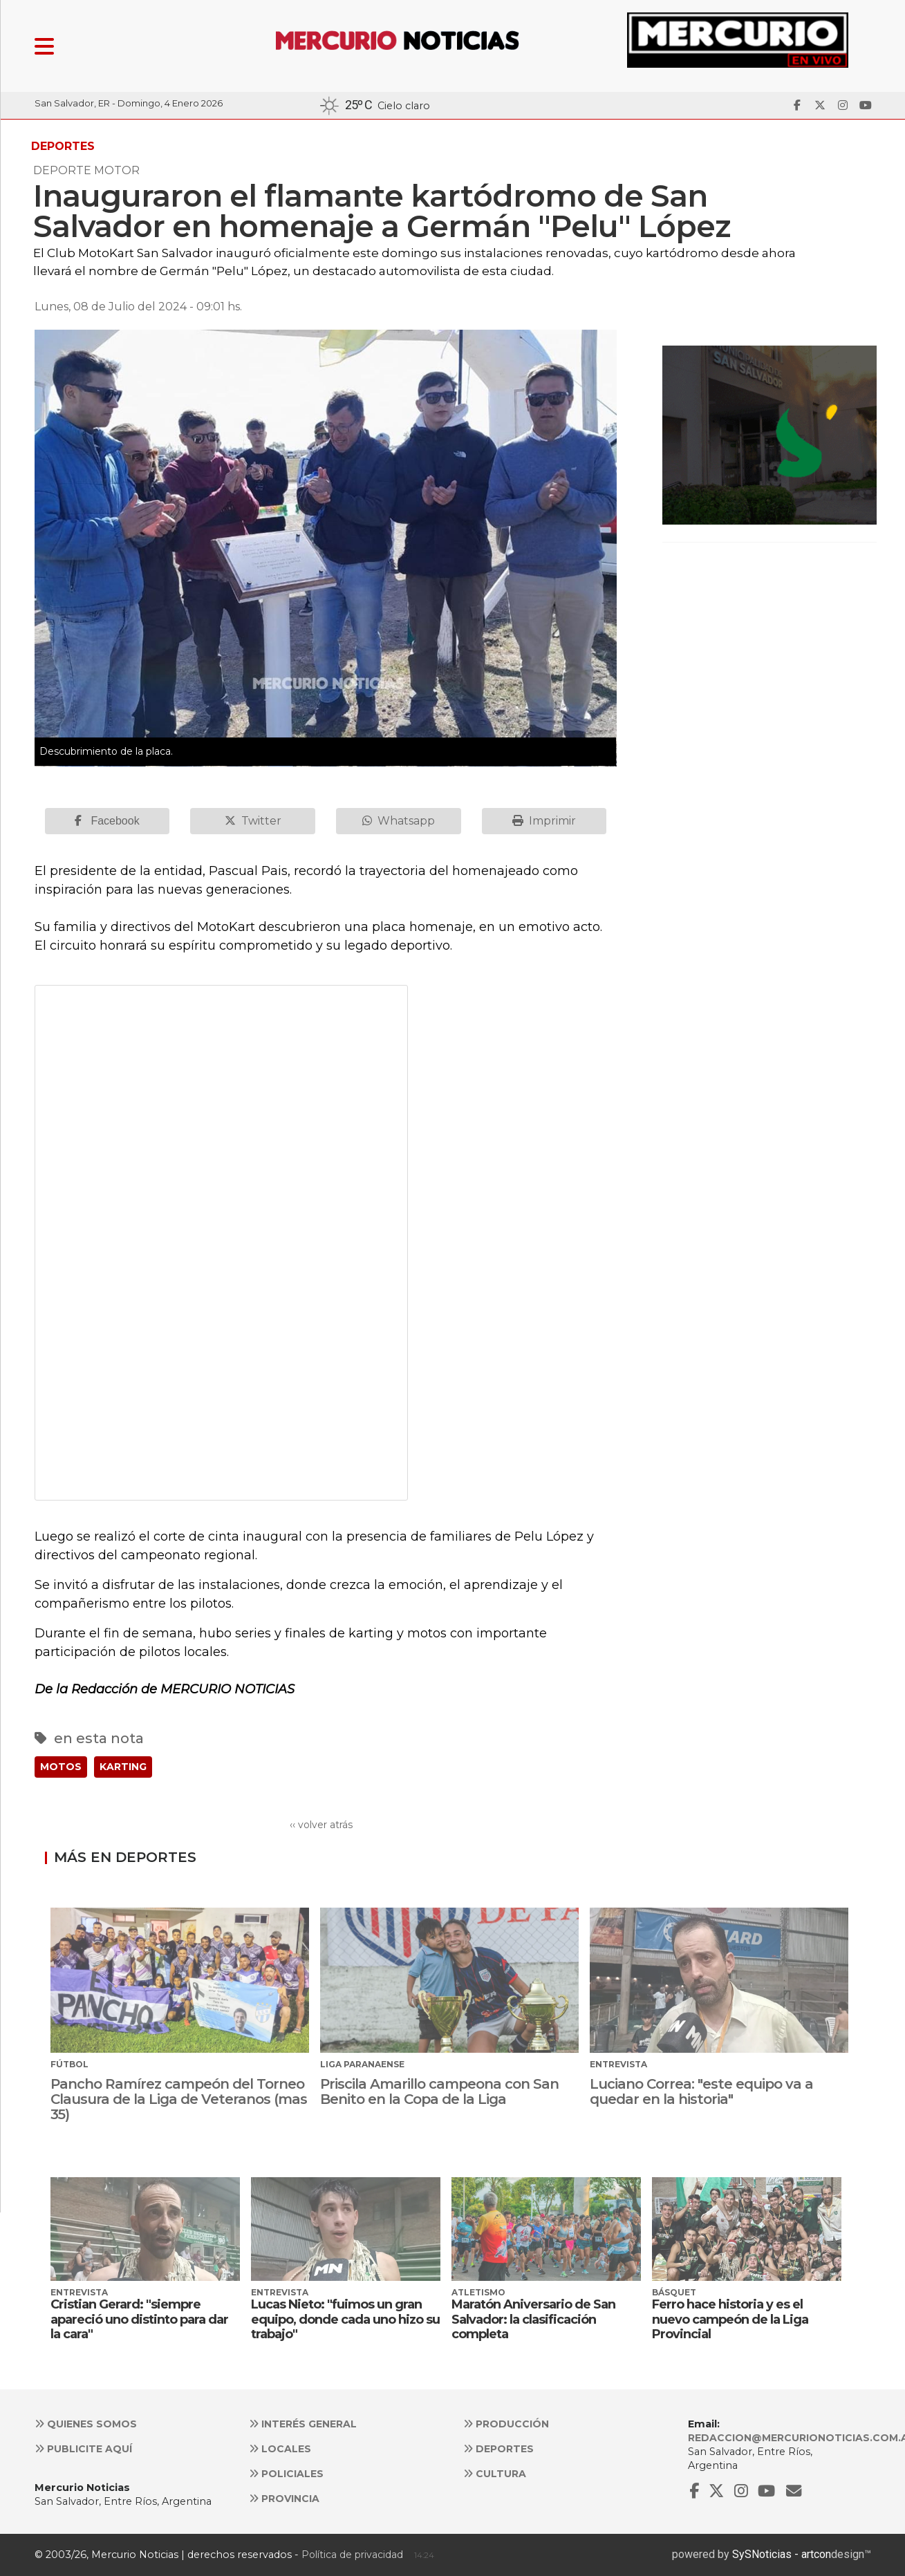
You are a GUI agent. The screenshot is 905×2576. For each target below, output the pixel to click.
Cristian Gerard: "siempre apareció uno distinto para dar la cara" (139, 2319)
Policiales (286, 2473)
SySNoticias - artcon (781, 2554)
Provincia (284, 2498)
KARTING (123, 1766)
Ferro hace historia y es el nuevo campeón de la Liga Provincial (730, 2319)
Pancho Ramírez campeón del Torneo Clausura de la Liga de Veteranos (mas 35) (178, 2099)
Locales (280, 2449)
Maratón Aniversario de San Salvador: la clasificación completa (533, 2319)
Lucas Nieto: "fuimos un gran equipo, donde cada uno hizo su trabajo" (345, 2319)
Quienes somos (86, 2424)
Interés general (303, 2424)
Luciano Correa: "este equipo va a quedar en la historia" (701, 2091)
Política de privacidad (352, 2554)
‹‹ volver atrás (321, 1824)
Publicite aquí (83, 2449)
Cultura (494, 2473)
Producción (506, 2424)
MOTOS (61, 1766)
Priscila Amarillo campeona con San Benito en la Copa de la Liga (439, 2091)
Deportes (498, 2449)
